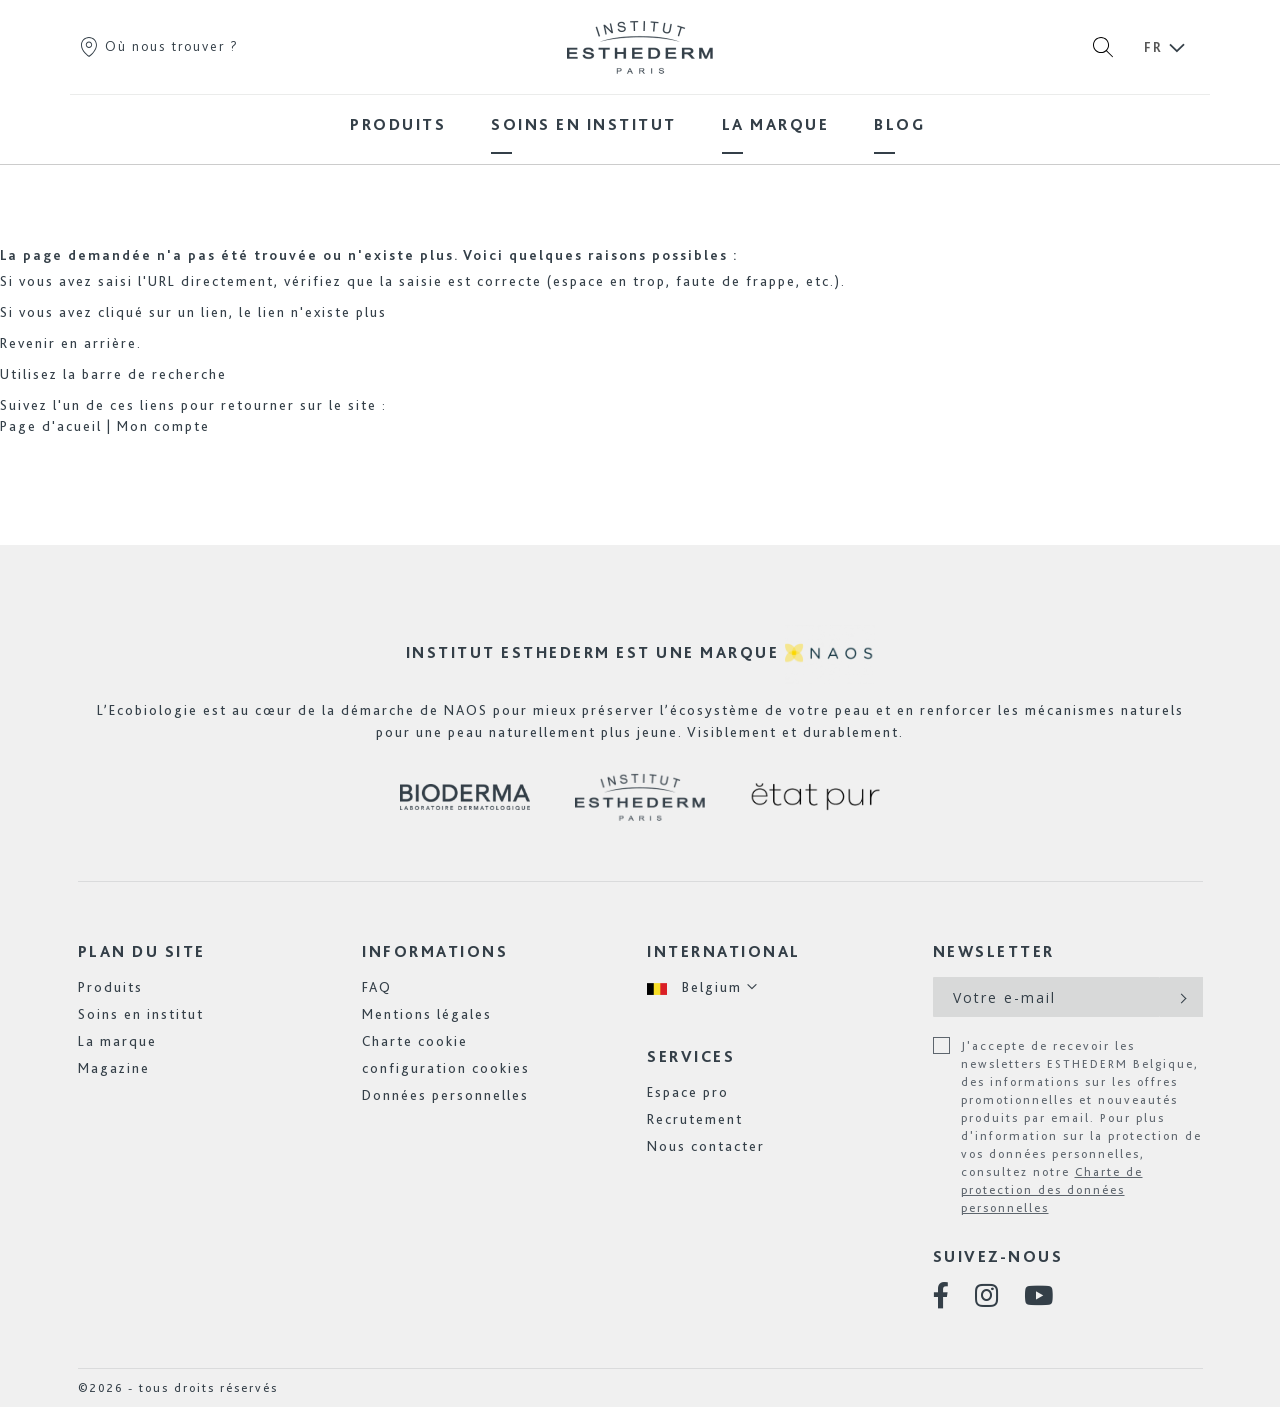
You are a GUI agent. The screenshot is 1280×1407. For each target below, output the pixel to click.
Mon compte (163, 426)
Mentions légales (427, 1014)
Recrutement (695, 1119)
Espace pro (688, 1092)
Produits (110, 987)
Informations (435, 951)
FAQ (377, 987)
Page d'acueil (51, 426)
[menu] (640, 124)
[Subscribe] (1181, 997)
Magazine (114, 1068)
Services (691, 1056)
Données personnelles (445, 1095)
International (724, 951)
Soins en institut (141, 1014)
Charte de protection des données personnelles (1052, 1190)
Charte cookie (415, 1041)
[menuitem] (398, 124)
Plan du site (142, 951)
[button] (703, 987)
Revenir (28, 343)
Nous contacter (706, 1146)
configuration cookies (446, 1068)
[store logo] (640, 47)
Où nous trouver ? (158, 46)
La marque (117, 1041)
